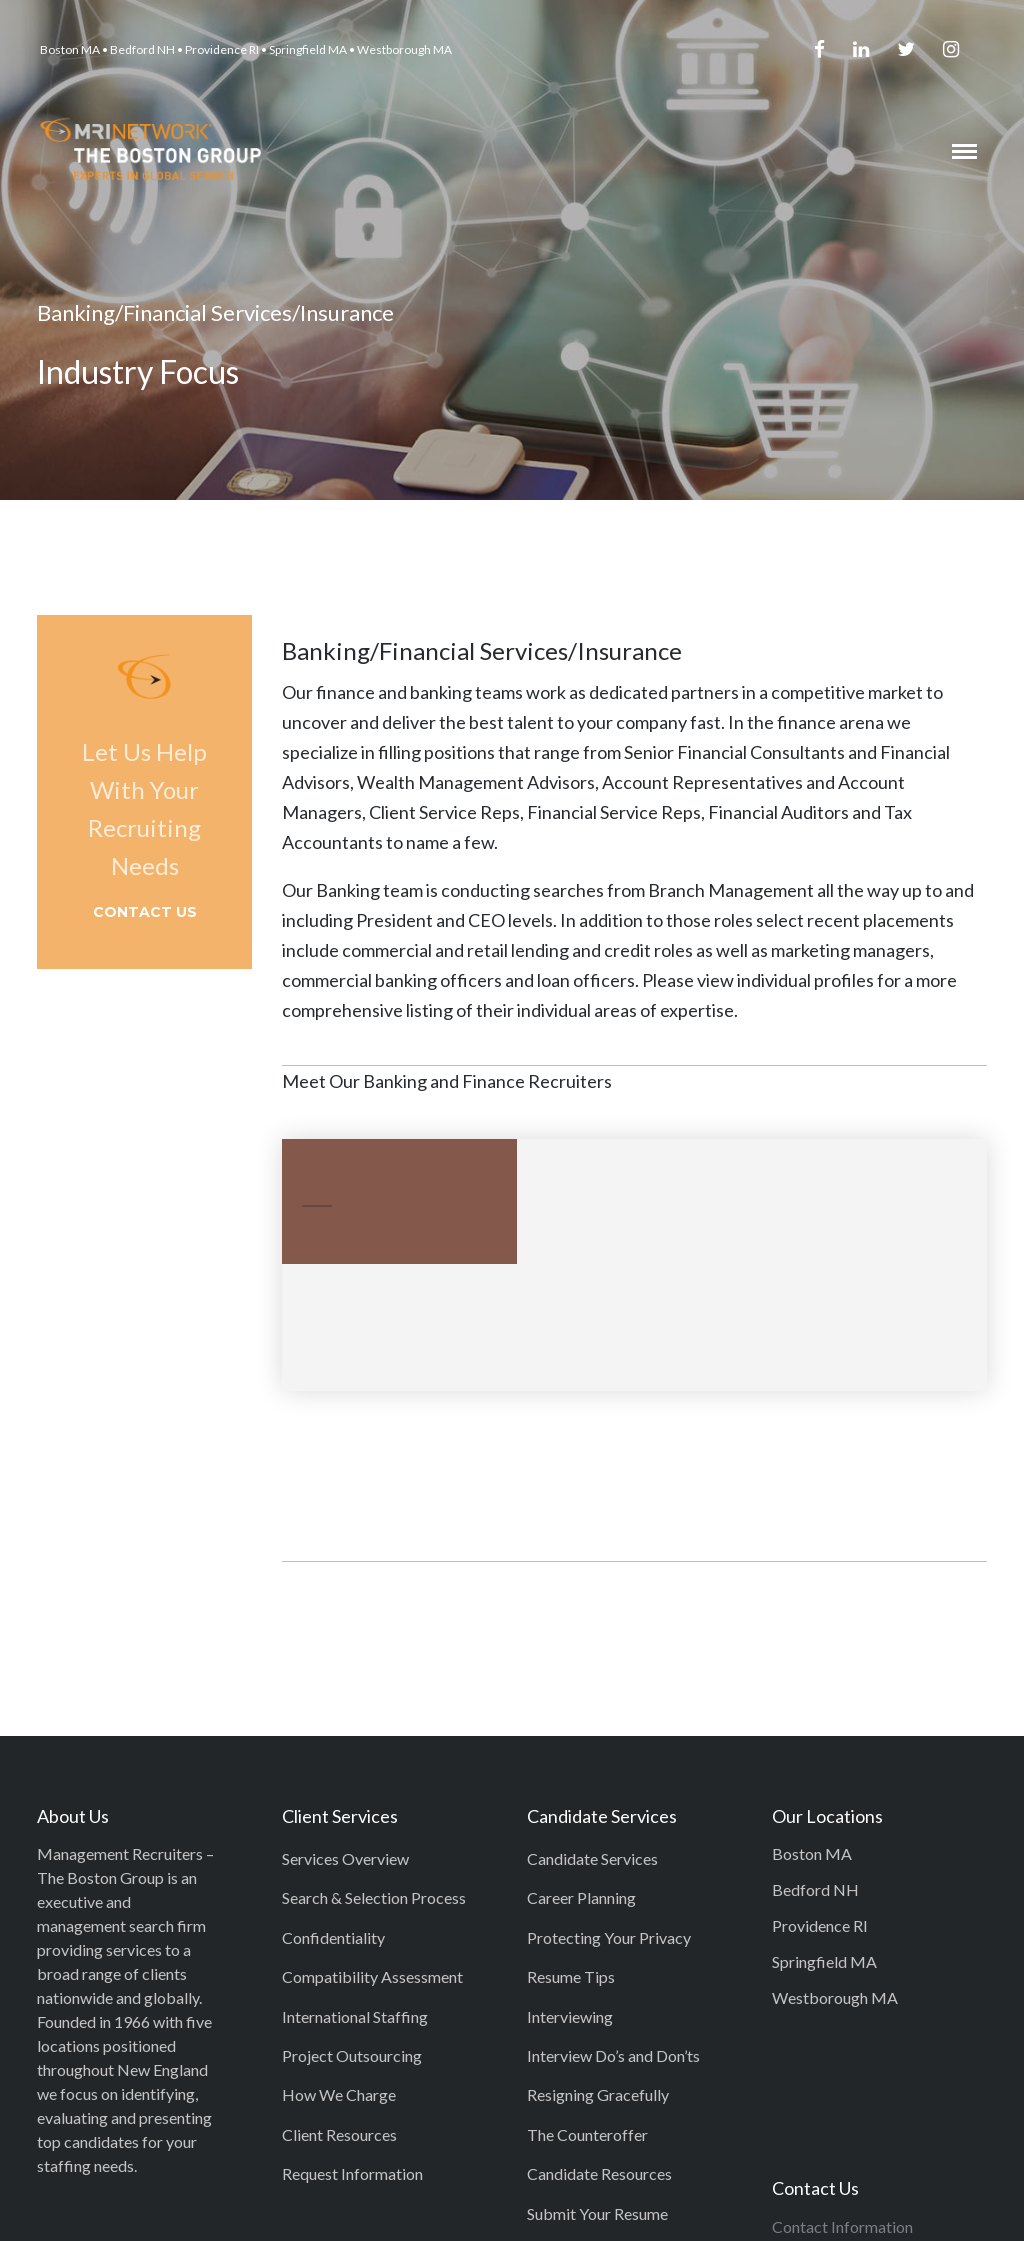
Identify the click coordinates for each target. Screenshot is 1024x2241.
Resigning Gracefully (598, 2094)
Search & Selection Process (374, 1897)
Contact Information (842, 2226)
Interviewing (570, 2016)
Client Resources (339, 2134)
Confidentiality (333, 1937)
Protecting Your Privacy (609, 1937)
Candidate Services (592, 1858)
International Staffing (355, 2016)
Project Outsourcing (352, 2055)
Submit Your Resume (597, 2213)
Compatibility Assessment (372, 1976)
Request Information (352, 2173)
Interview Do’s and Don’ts (613, 2055)
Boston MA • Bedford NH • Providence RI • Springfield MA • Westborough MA (246, 49)
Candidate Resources (599, 2173)
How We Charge (339, 2094)
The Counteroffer (587, 2134)
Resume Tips (571, 1976)
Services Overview (345, 1858)
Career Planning (581, 1897)
